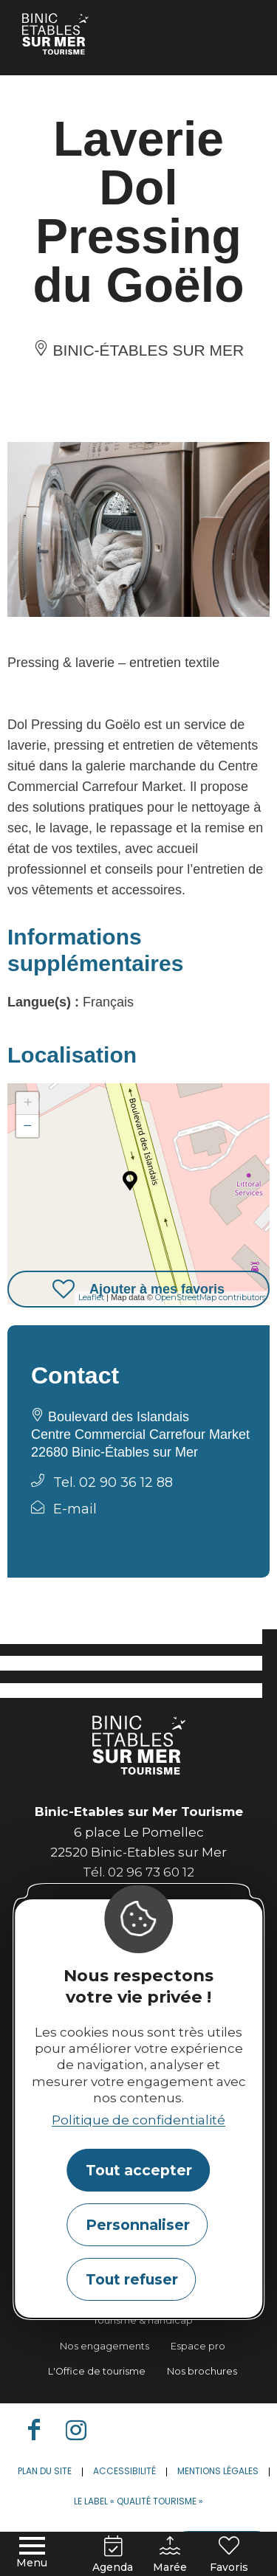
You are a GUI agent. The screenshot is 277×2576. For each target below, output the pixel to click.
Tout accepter (139, 2170)
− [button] (28, 1126)
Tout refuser (132, 2279)
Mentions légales (218, 2471)
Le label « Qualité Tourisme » (138, 2501)
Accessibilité (124, 2471)
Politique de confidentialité (138, 2120)
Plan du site (45, 2471)
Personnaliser (138, 2225)
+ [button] (28, 1103)
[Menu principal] (31, 2553)
